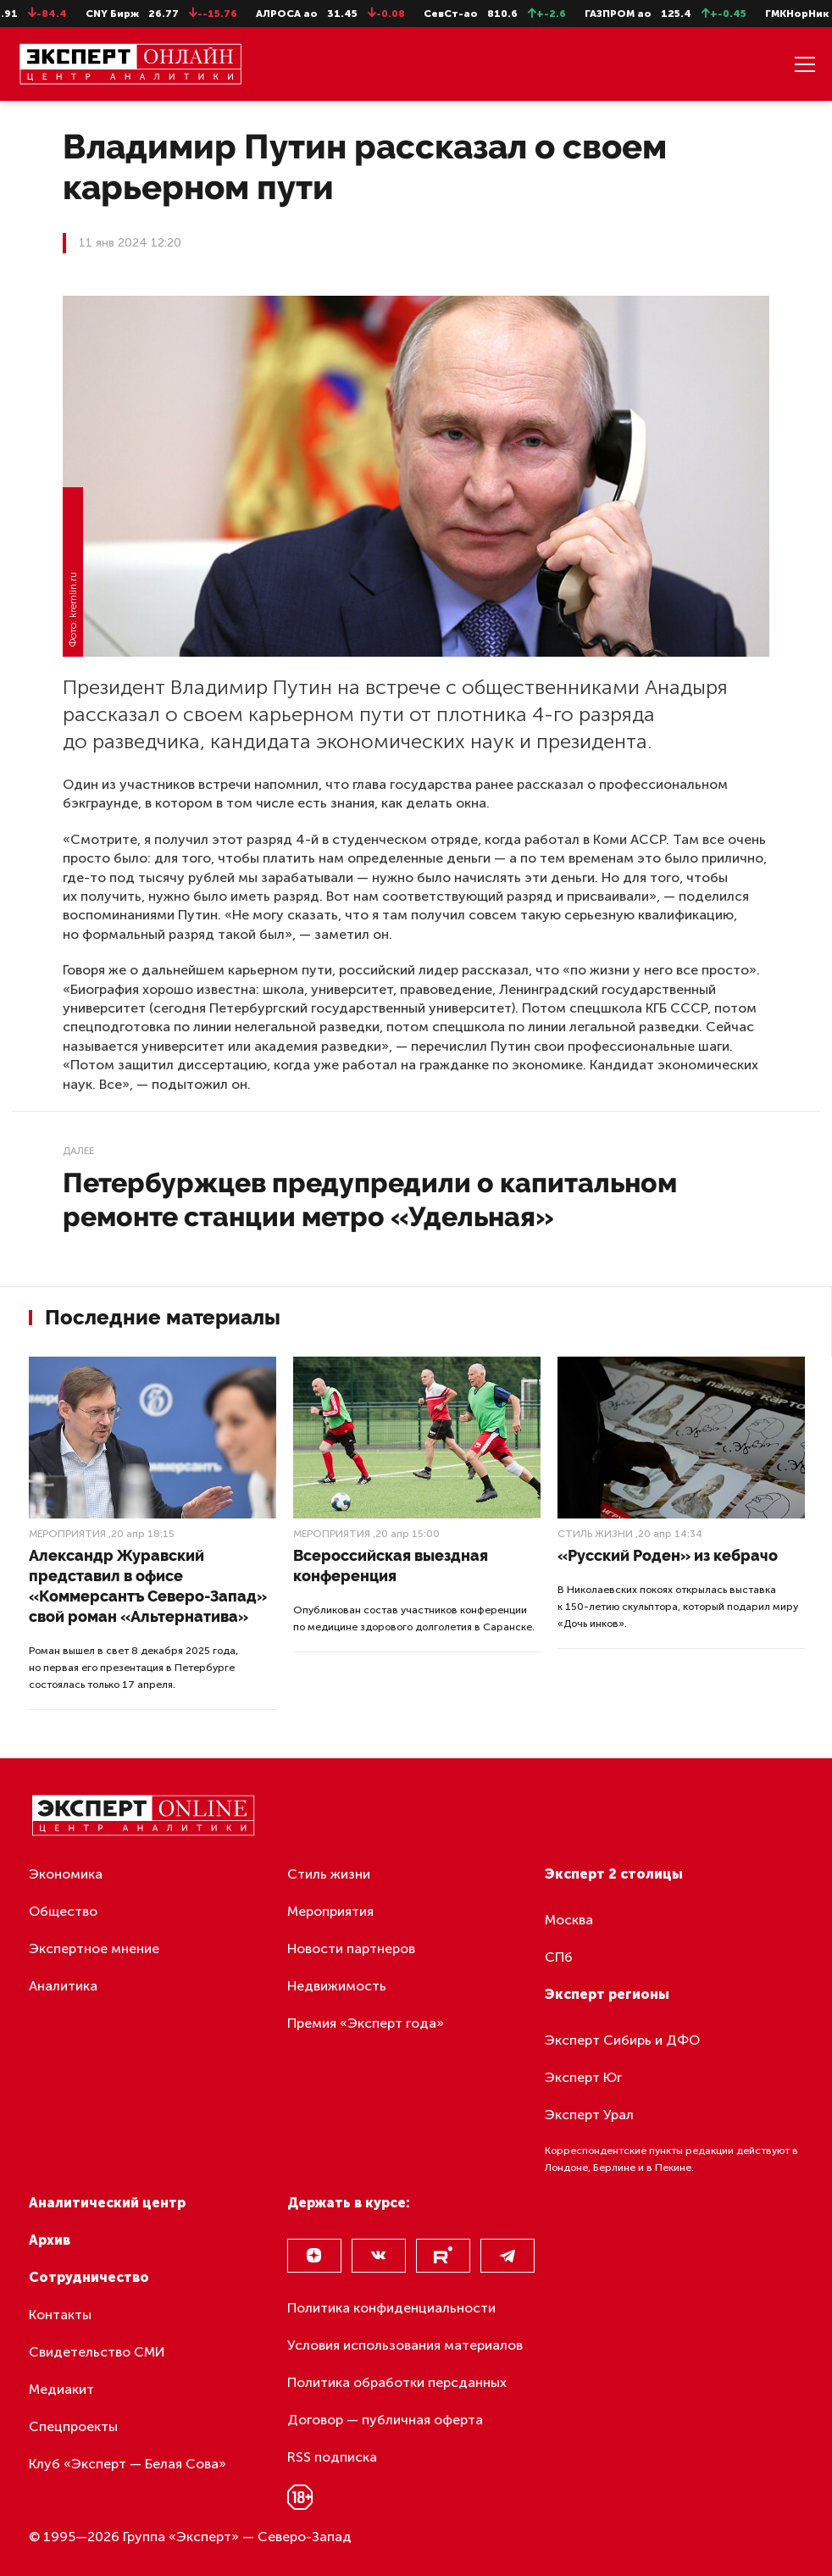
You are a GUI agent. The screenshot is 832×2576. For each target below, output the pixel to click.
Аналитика (63, 1986)
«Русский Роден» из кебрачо (667, 1555)
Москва (569, 1920)
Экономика (66, 1874)
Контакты (60, 2315)
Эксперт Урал (589, 2115)
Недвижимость (336, 1986)
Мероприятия (67, 1534)
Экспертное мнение (94, 1948)
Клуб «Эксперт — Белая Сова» (127, 2464)
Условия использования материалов (405, 2345)
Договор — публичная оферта (385, 2420)
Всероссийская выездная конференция (390, 1565)
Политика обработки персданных (397, 2382)
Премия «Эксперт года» (365, 2023)
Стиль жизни (595, 1534)
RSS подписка (332, 2457)
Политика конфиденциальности (391, 2308)
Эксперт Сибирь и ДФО (622, 2040)
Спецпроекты (73, 2426)
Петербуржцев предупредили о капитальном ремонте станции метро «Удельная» (370, 1199)
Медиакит (61, 2389)
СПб (559, 1957)
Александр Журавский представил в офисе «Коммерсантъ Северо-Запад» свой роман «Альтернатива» (148, 1585)
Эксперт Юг (583, 2077)
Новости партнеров (351, 1948)
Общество (63, 1911)
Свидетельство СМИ (97, 2352)
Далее (78, 1151)
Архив (49, 2240)
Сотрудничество (89, 2277)
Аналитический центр (107, 2203)
